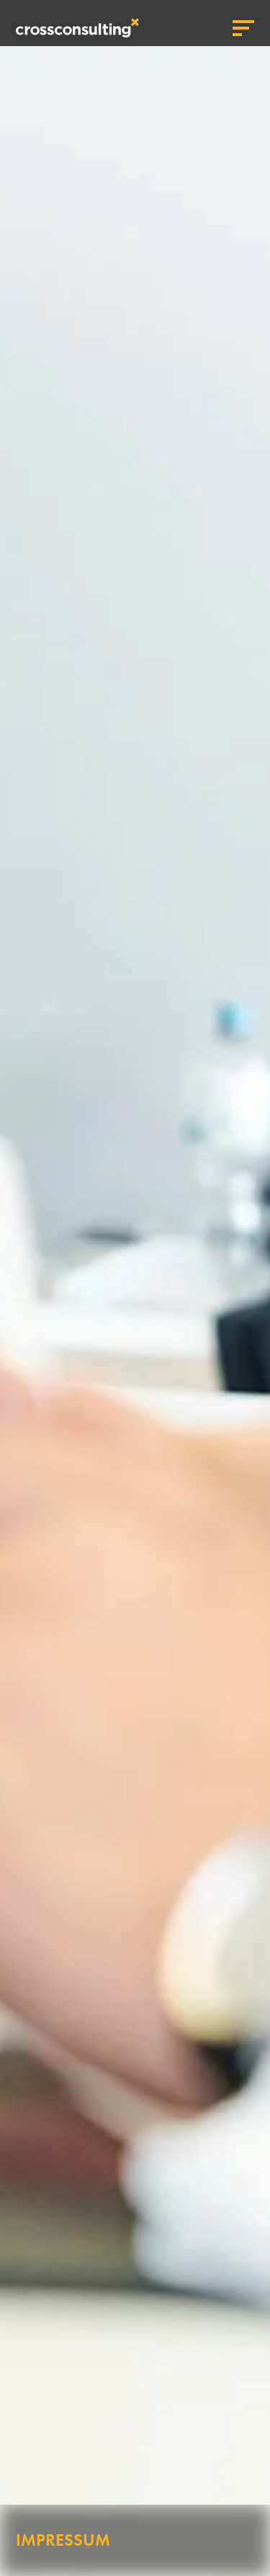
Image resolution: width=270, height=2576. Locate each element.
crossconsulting (77, 27)
